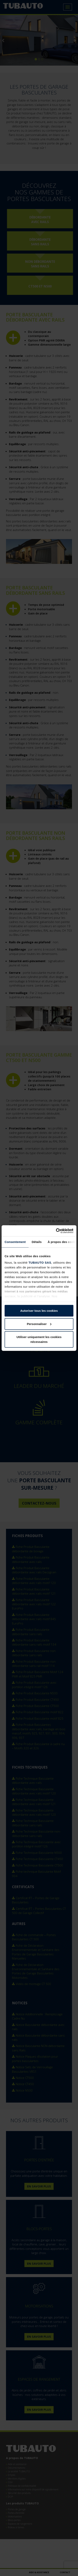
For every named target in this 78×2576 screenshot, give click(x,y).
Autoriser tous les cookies (39, 1310)
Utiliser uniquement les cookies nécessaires (38, 1339)
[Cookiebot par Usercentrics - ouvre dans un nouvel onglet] (56, 1230)
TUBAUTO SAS (39, 1262)
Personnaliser (39, 1323)
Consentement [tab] (15, 1242)
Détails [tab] (37, 1242)
